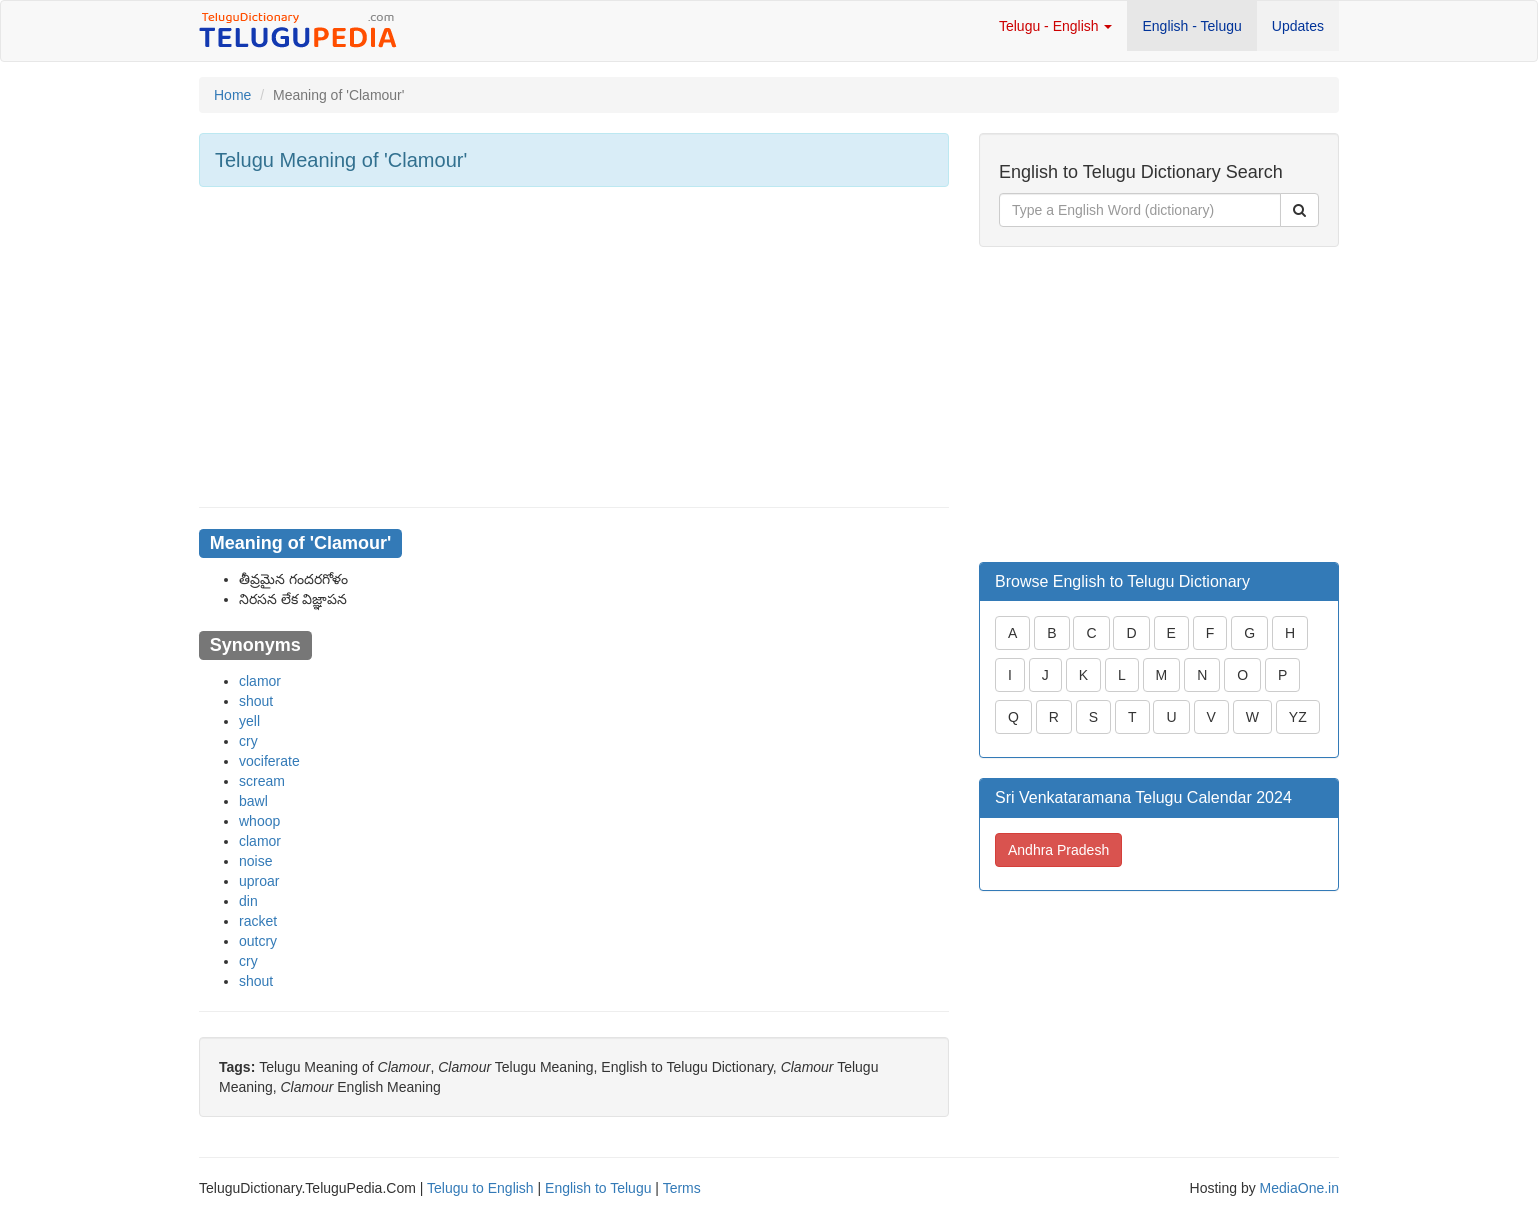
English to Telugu (598, 1188)
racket (258, 921)
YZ (1298, 717)
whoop (259, 821)
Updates (1298, 26)
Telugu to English (480, 1188)
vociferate (269, 761)
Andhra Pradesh (1058, 850)
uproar (259, 881)
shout (256, 701)
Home (232, 95)
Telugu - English (1056, 26)
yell (249, 721)
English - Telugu (1191, 26)
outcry (258, 941)
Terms (682, 1188)
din (248, 901)
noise (255, 861)
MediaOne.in (1299, 1188)
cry (248, 741)
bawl (253, 801)
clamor (260, 681)
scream (262, 781)
